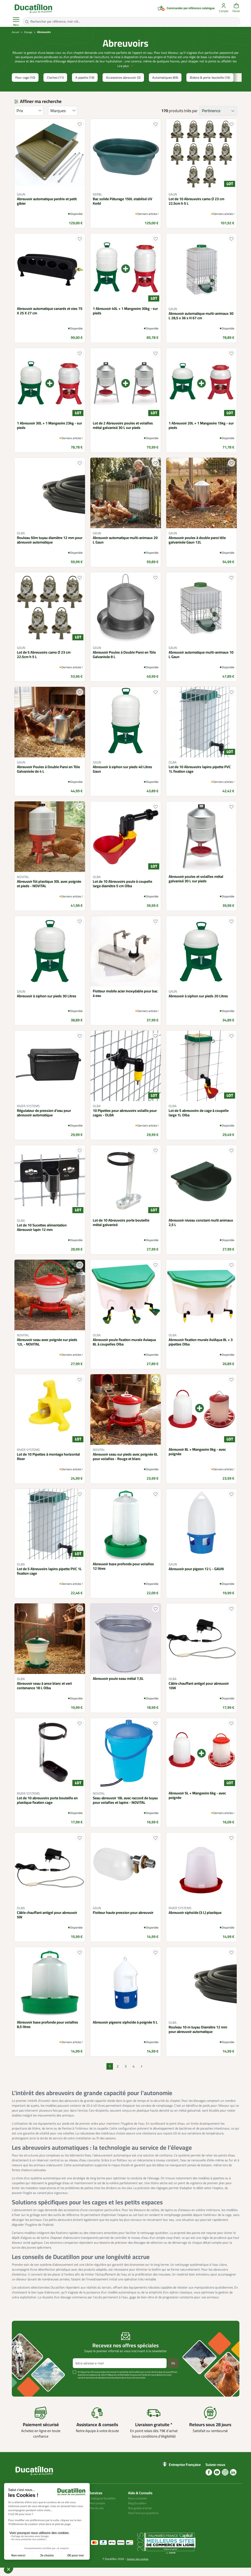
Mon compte (97, 2511)
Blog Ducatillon (138, 2511)
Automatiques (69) (165, 86)
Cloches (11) (55, 86)
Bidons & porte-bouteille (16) (210, 86)
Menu (16, 21)
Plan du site (97, 2516)
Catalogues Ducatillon (104, 2506)
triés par (190, 119)
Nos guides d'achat (141, 2516)
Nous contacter (138, 2506)
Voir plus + (26, 2392)
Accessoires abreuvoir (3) (123, 86)
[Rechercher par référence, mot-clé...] (131, 21)
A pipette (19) (84, 86)
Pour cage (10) (25, 86)
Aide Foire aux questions (145, 2521)
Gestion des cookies (138, 2567)
